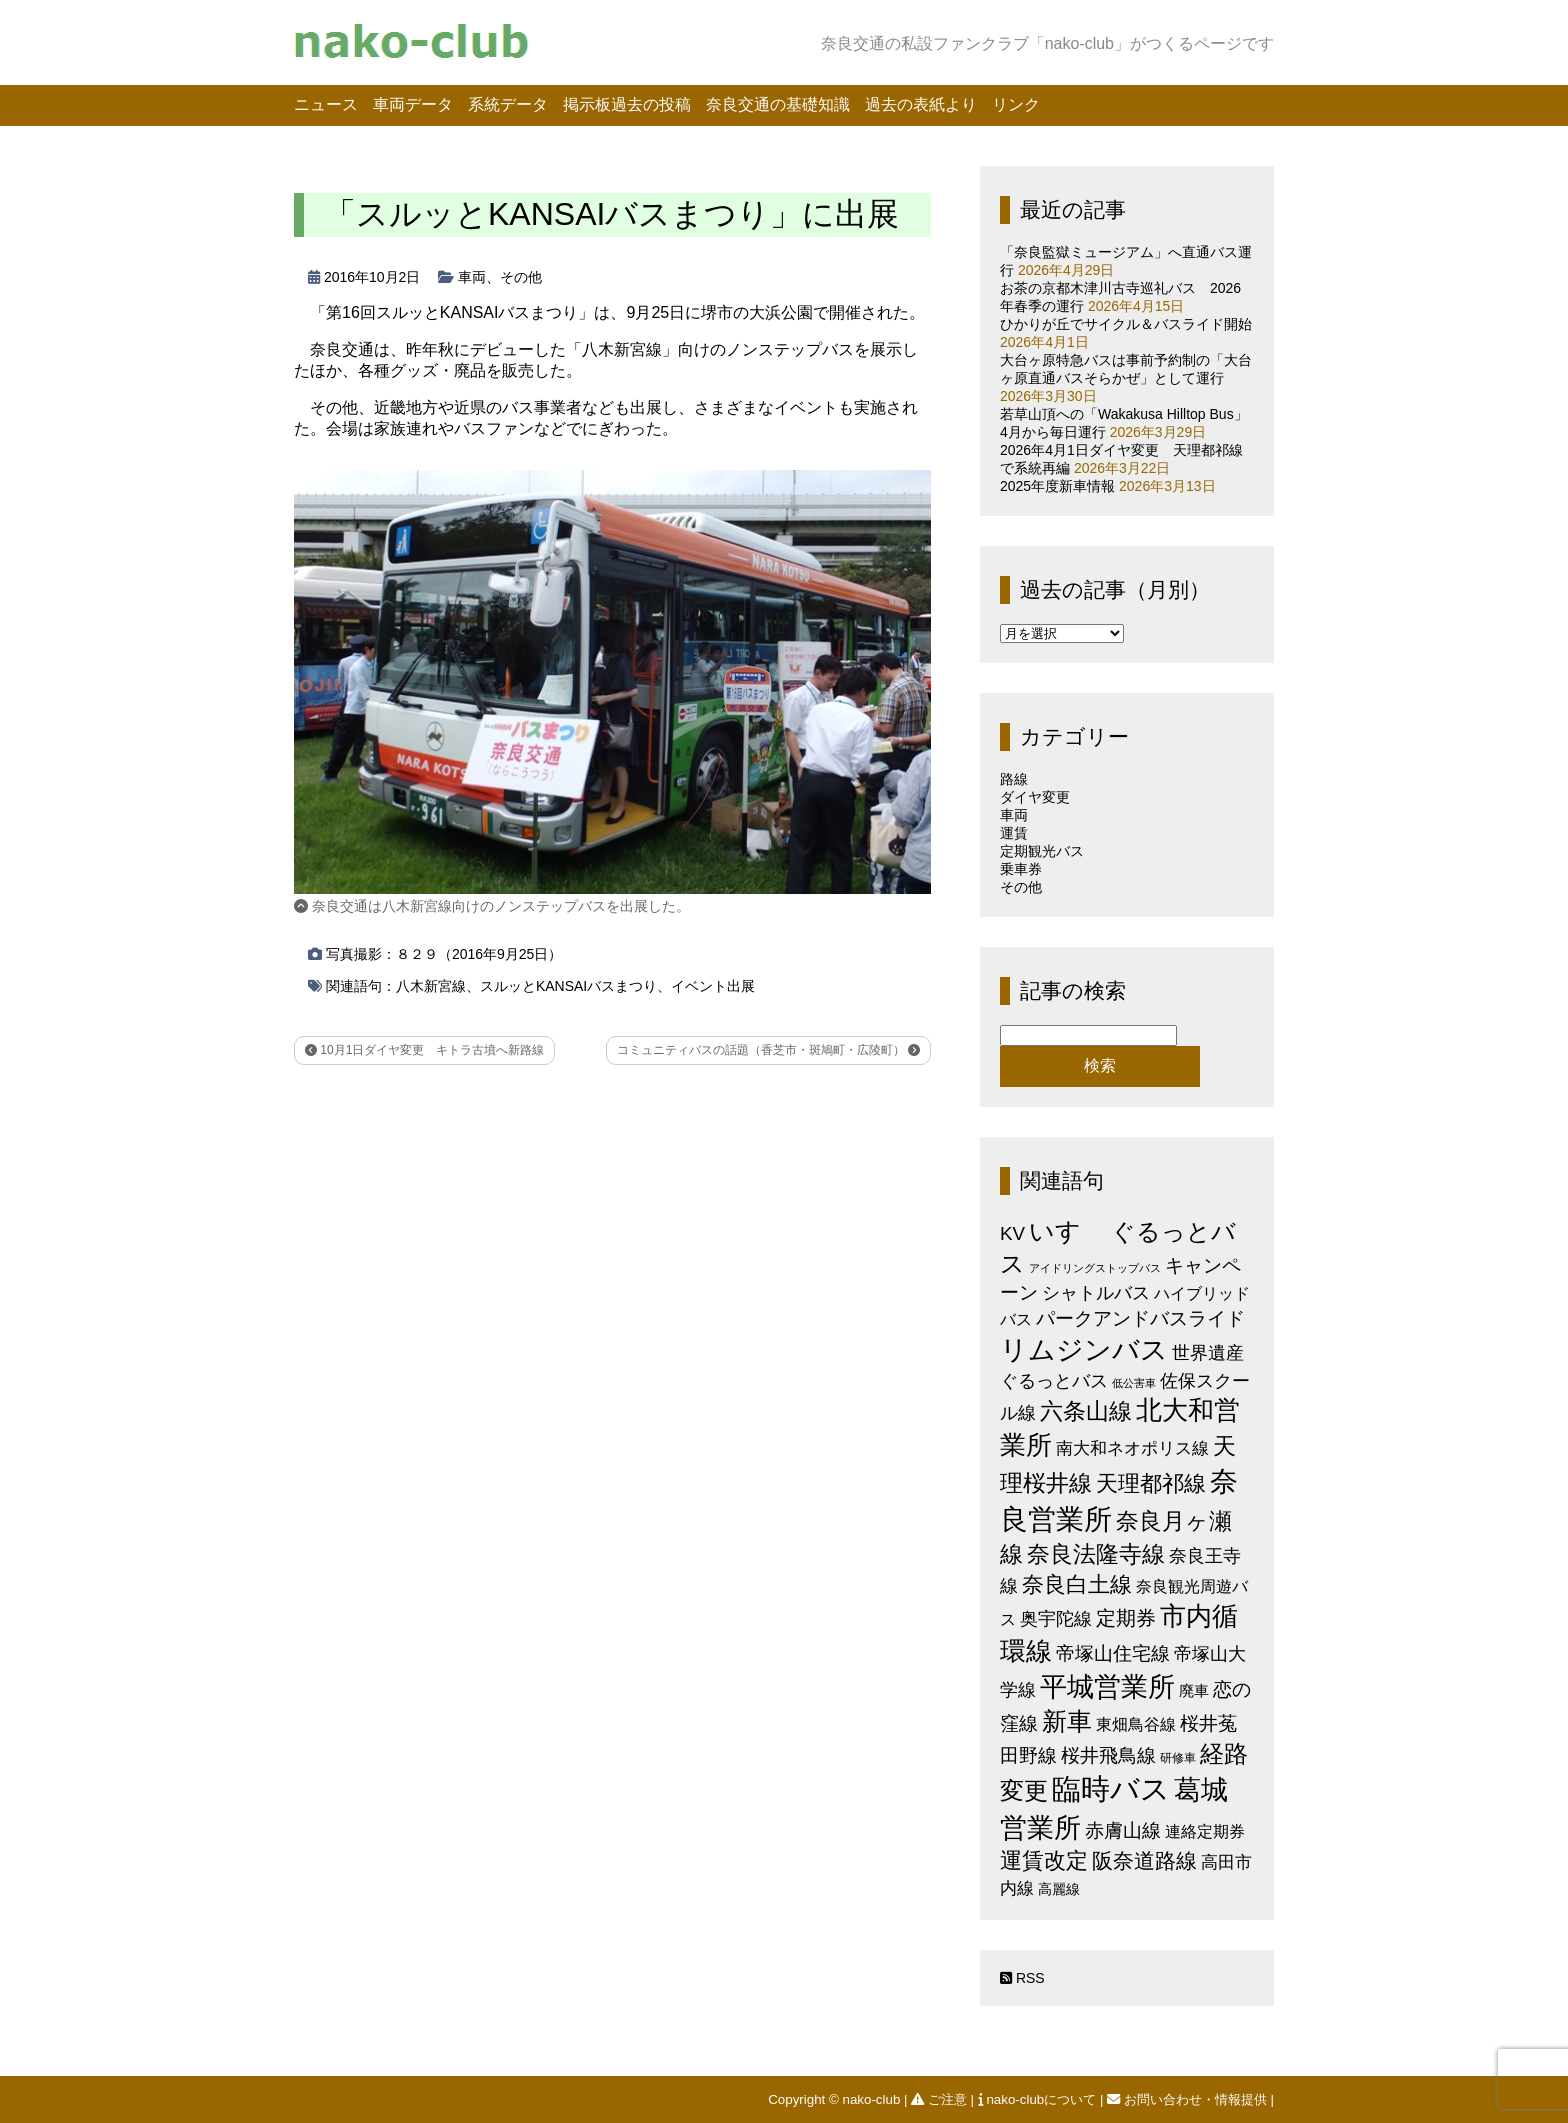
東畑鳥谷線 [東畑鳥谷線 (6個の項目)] (1136, 1724)
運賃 (1014, 833)
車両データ (413, 104)
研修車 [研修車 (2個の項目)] (1178, 1758)
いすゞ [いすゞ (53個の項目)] (1068, 1231)
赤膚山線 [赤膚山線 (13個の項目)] (1123, 1830)
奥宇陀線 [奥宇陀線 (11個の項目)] (1056, 1618)
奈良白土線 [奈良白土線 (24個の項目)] (1077, 1584)
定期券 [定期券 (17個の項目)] (1126, 1618)
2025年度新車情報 (1057, 486)
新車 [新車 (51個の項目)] (1067, 1721)
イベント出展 (713, 986)
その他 (521, 277)
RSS (1022, 1978)
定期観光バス (1042, 851)
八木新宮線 (431, 986)
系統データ (508, 104)
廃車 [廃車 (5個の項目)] (1194, 1690)
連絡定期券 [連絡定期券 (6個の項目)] (1205, 1831)
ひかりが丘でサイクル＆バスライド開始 (1126, 324)
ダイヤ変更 (1035, 797)
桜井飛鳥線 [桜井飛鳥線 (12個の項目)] (1108, 1755)
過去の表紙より (921, 104)
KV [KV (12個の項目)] (1012, 1233)
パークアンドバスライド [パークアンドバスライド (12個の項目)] (1140, 1318)
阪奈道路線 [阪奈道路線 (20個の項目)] (1144, 1860)
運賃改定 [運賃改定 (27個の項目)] (1044, 1860)
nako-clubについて (1039, 2099)
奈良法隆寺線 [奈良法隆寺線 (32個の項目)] (1096, 1554)
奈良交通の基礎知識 (778, 104)
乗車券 (1021, 869)
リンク (1016, 104)
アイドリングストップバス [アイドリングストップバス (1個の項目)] (1095, 1268)
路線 (1014, 779)
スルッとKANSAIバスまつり (568, 986)
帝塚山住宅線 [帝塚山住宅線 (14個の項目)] (1113, 1653)
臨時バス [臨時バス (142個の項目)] (1111, 1788)
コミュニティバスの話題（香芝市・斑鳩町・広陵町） (768, 1050)
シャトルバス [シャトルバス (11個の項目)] (1096, 1292)
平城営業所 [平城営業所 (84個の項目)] (1107, 1687)
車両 (472, 277)
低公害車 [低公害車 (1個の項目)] (1134, 1383)
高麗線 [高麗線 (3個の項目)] (1059, 1889)
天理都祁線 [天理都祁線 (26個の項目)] (1151, 1483)
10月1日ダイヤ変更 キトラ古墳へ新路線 (424, 1050)
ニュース (326, 104)
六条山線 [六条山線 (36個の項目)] (1086, 1411)
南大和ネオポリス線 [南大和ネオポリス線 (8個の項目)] (1132, 1448)
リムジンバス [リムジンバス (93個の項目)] (1084, 1349)
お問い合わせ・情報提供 (1188, 2099)
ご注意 (940, 2099)
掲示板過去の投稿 (627, 104)
